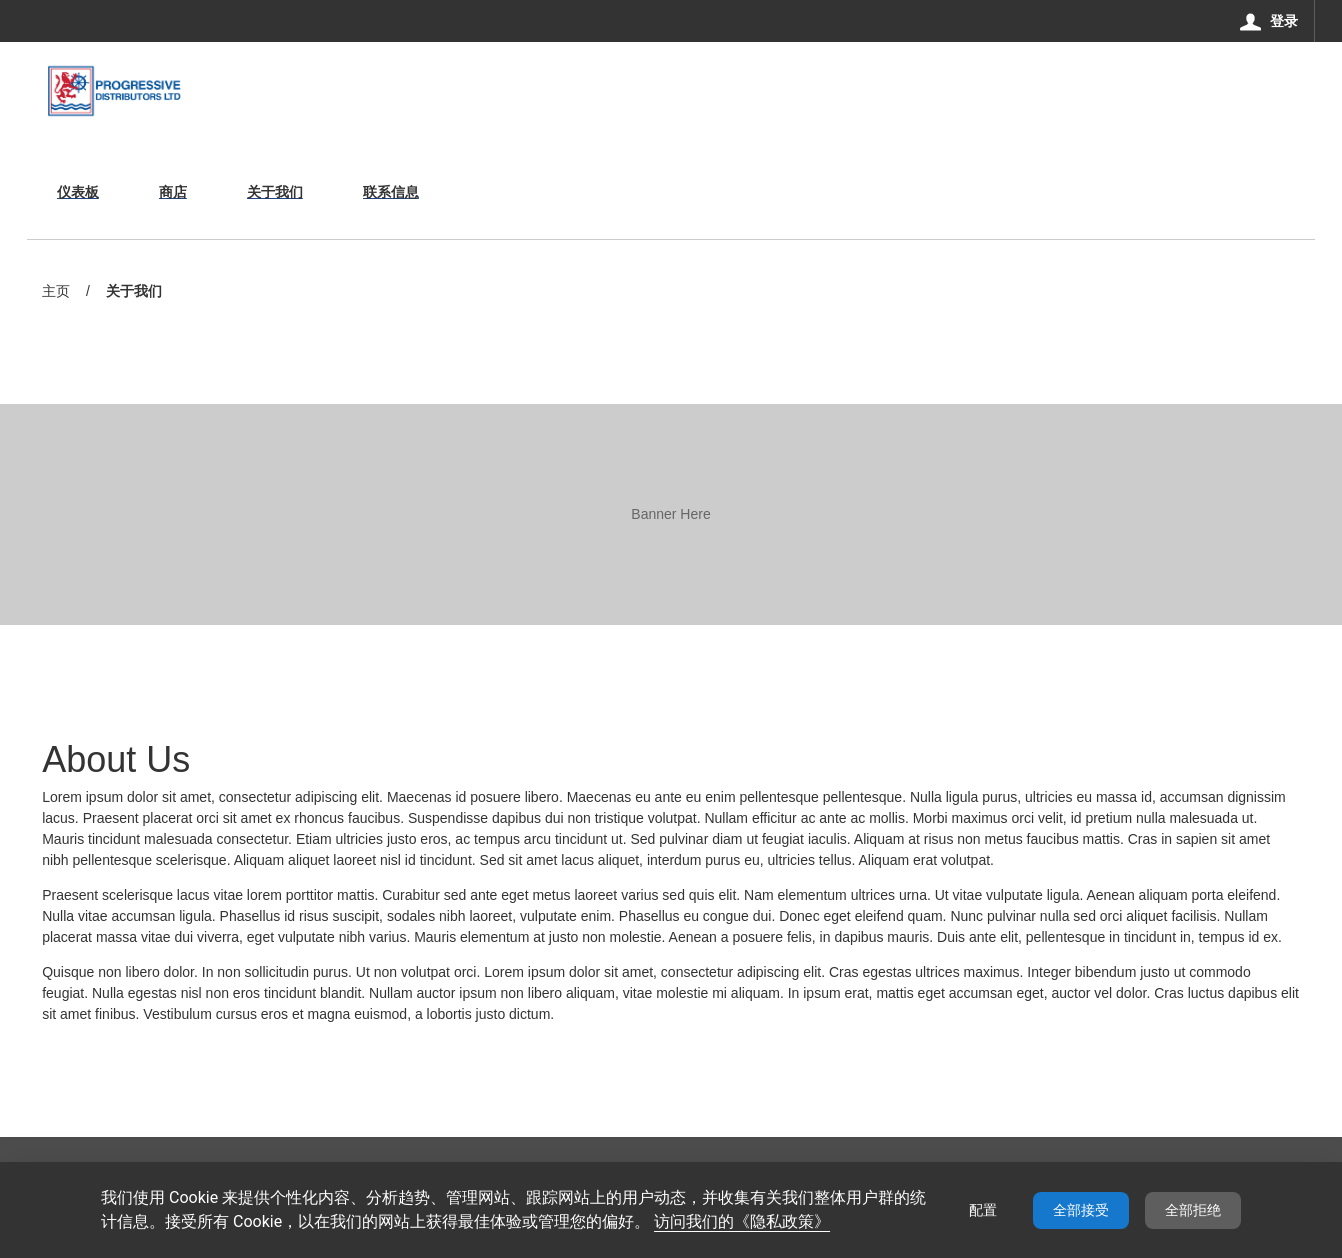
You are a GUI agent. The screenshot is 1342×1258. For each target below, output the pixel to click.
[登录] (1269, 21)
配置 (983, 1210)
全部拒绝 (1193, 1210)
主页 (56, 291)
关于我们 (134, 292)
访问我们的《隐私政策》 (742, 1221)
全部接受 (1081, 1210)
